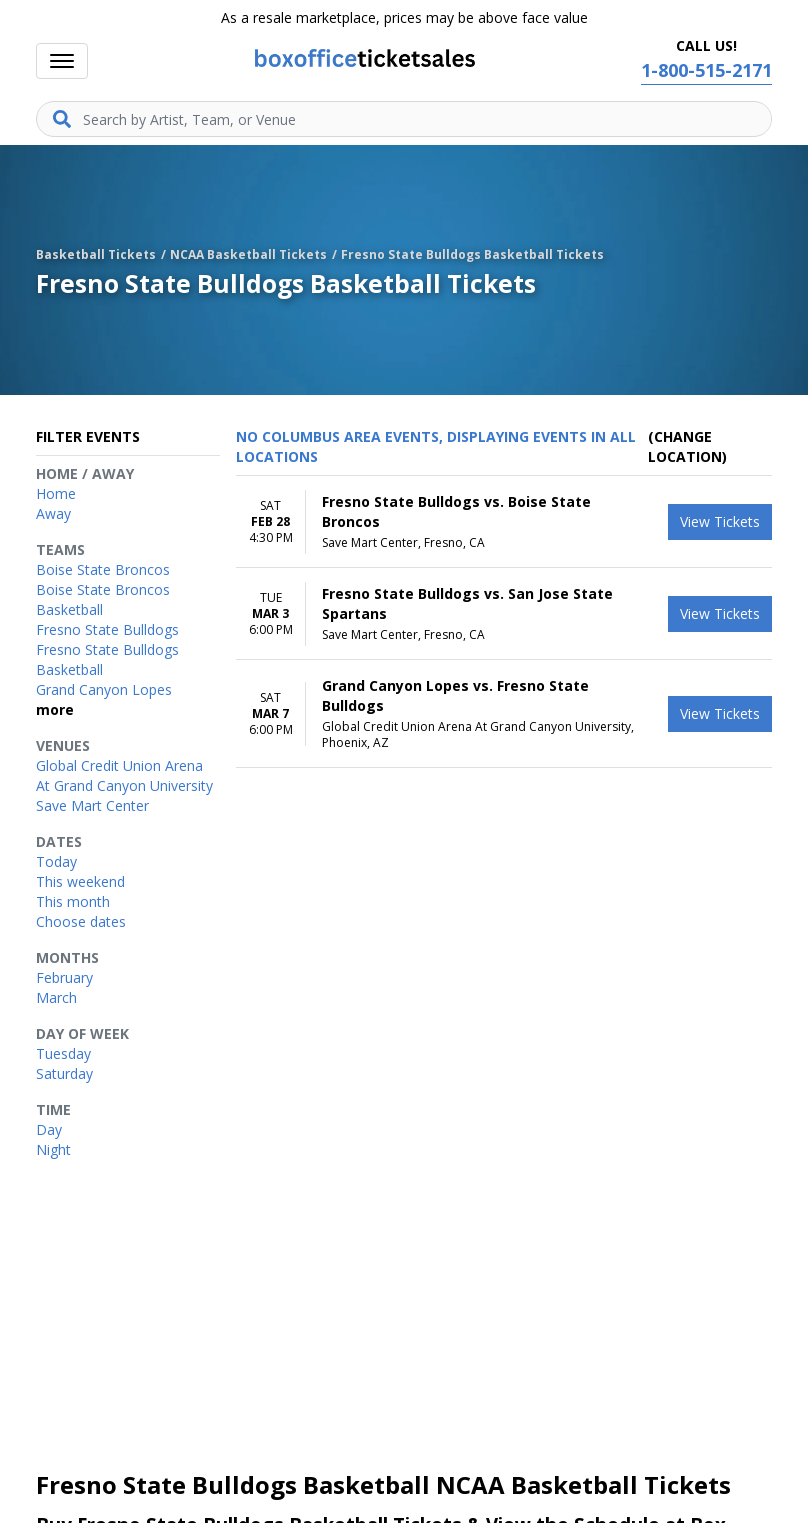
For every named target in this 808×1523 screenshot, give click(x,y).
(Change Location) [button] (687, 446)
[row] (504, 522)
